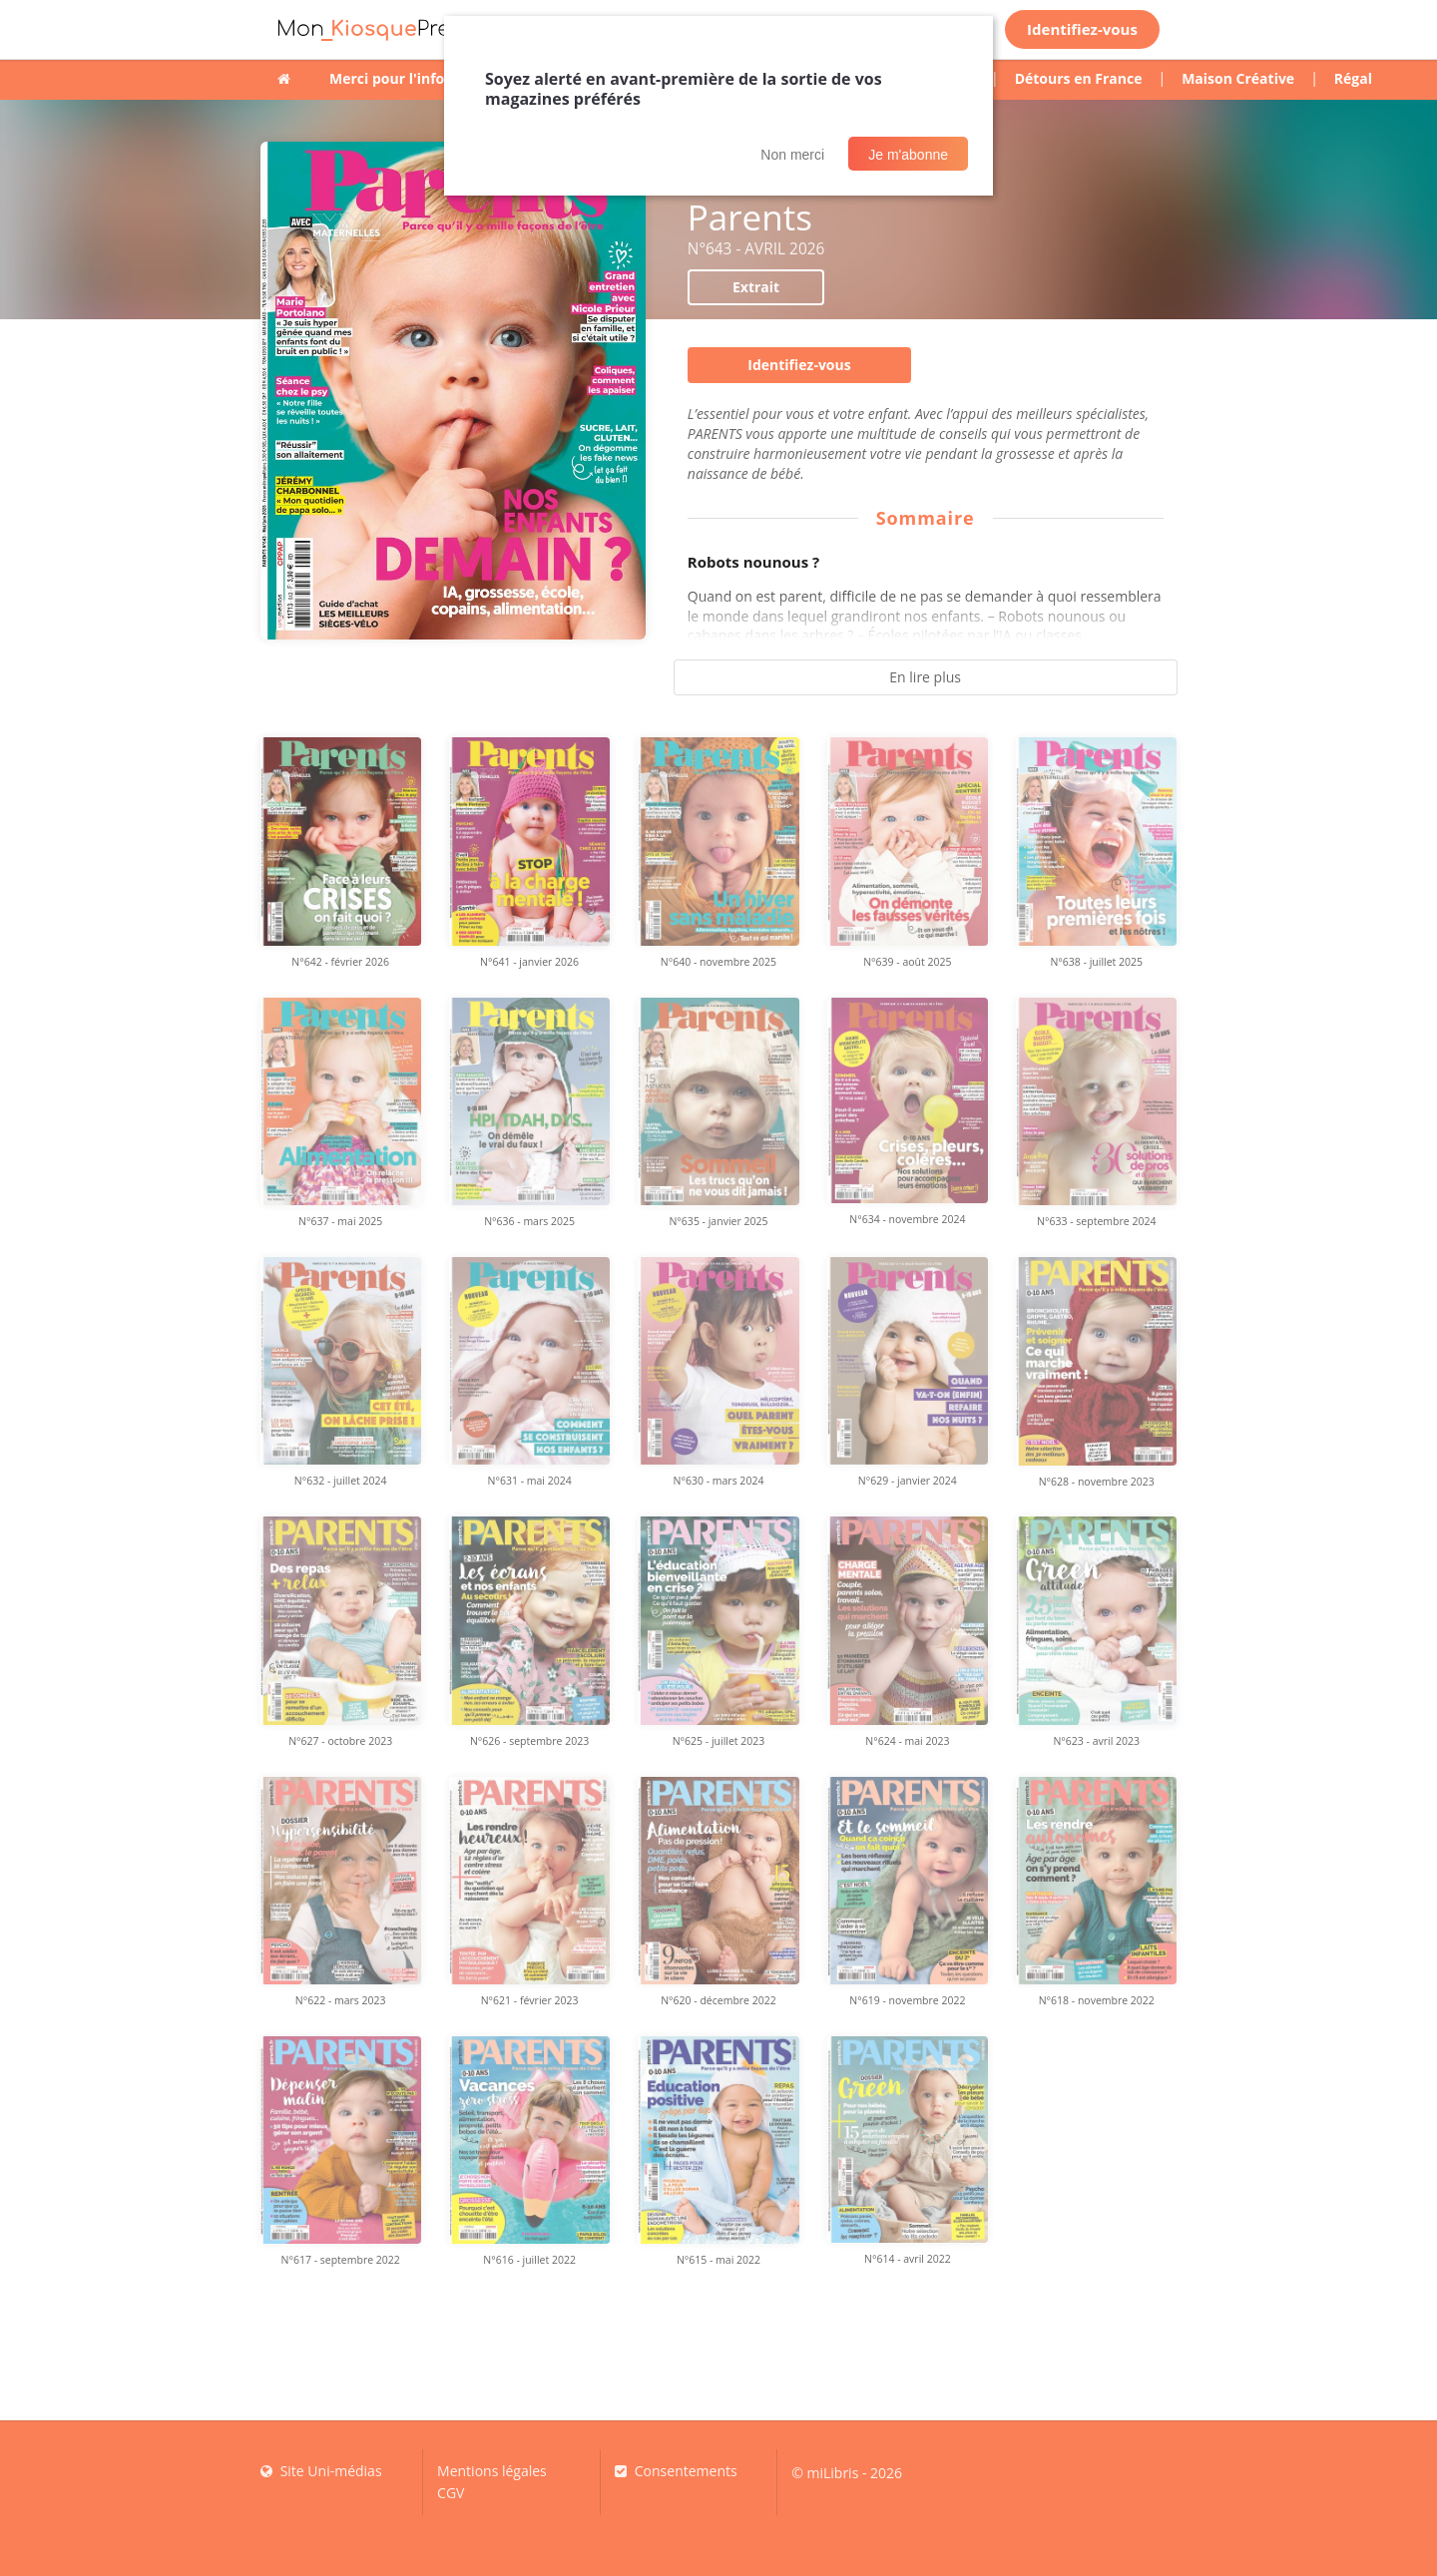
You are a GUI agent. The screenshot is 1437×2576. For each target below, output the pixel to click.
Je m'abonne (908, 155)
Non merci (792, 155)
